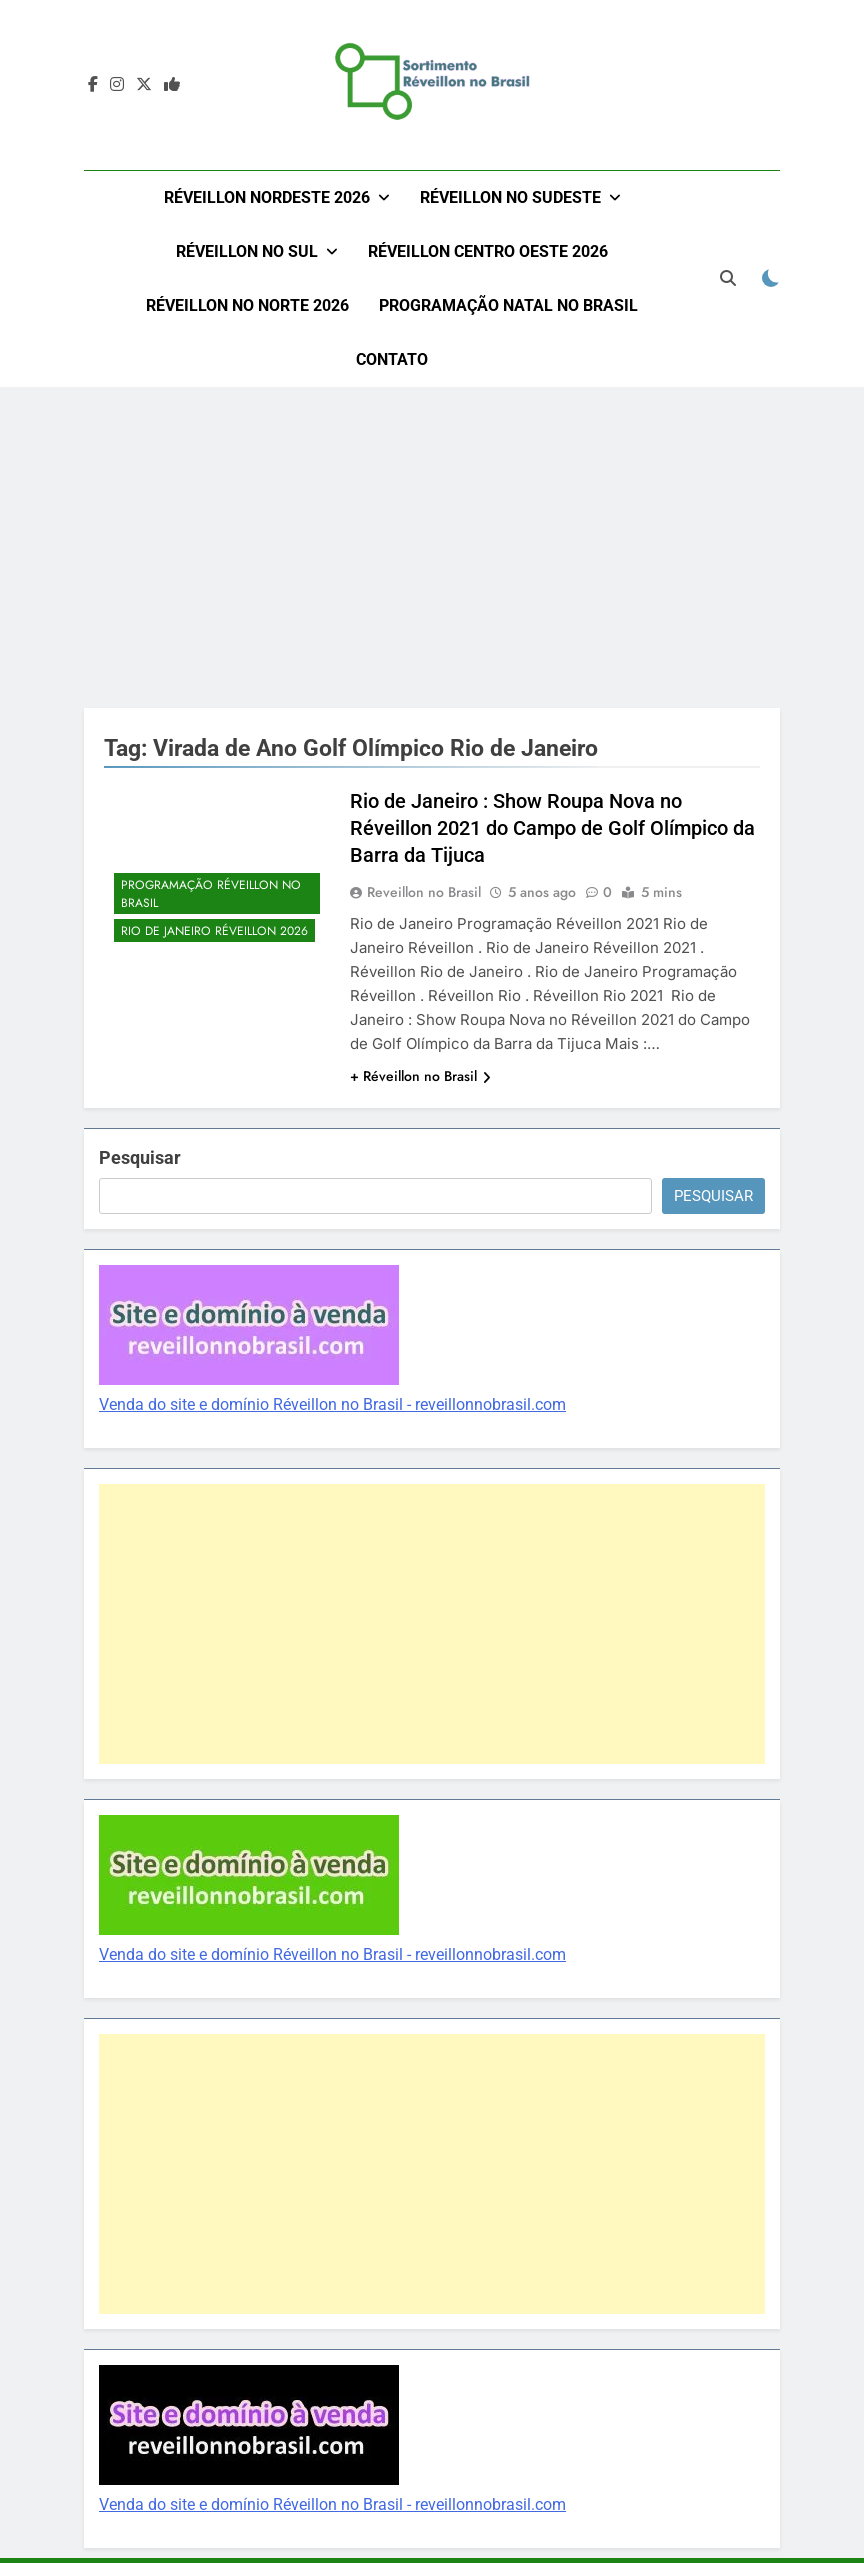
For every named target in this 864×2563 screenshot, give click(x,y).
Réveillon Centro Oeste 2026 (488, 251)
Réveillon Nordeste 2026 (267, 197)
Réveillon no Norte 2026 (247, 305)
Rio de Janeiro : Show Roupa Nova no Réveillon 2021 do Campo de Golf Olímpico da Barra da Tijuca (552, 828)
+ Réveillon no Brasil (420, 1076)
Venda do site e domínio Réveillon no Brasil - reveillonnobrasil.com (332, 1404)
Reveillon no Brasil (424, 892)
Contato (392, 359)
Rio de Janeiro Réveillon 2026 (214, 931)
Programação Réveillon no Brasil (211, 894)
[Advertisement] (432, 547)
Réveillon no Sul (247, 251)
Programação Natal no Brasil (508, 305)
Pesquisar (140, 1157)
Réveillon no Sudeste (510, 197)
